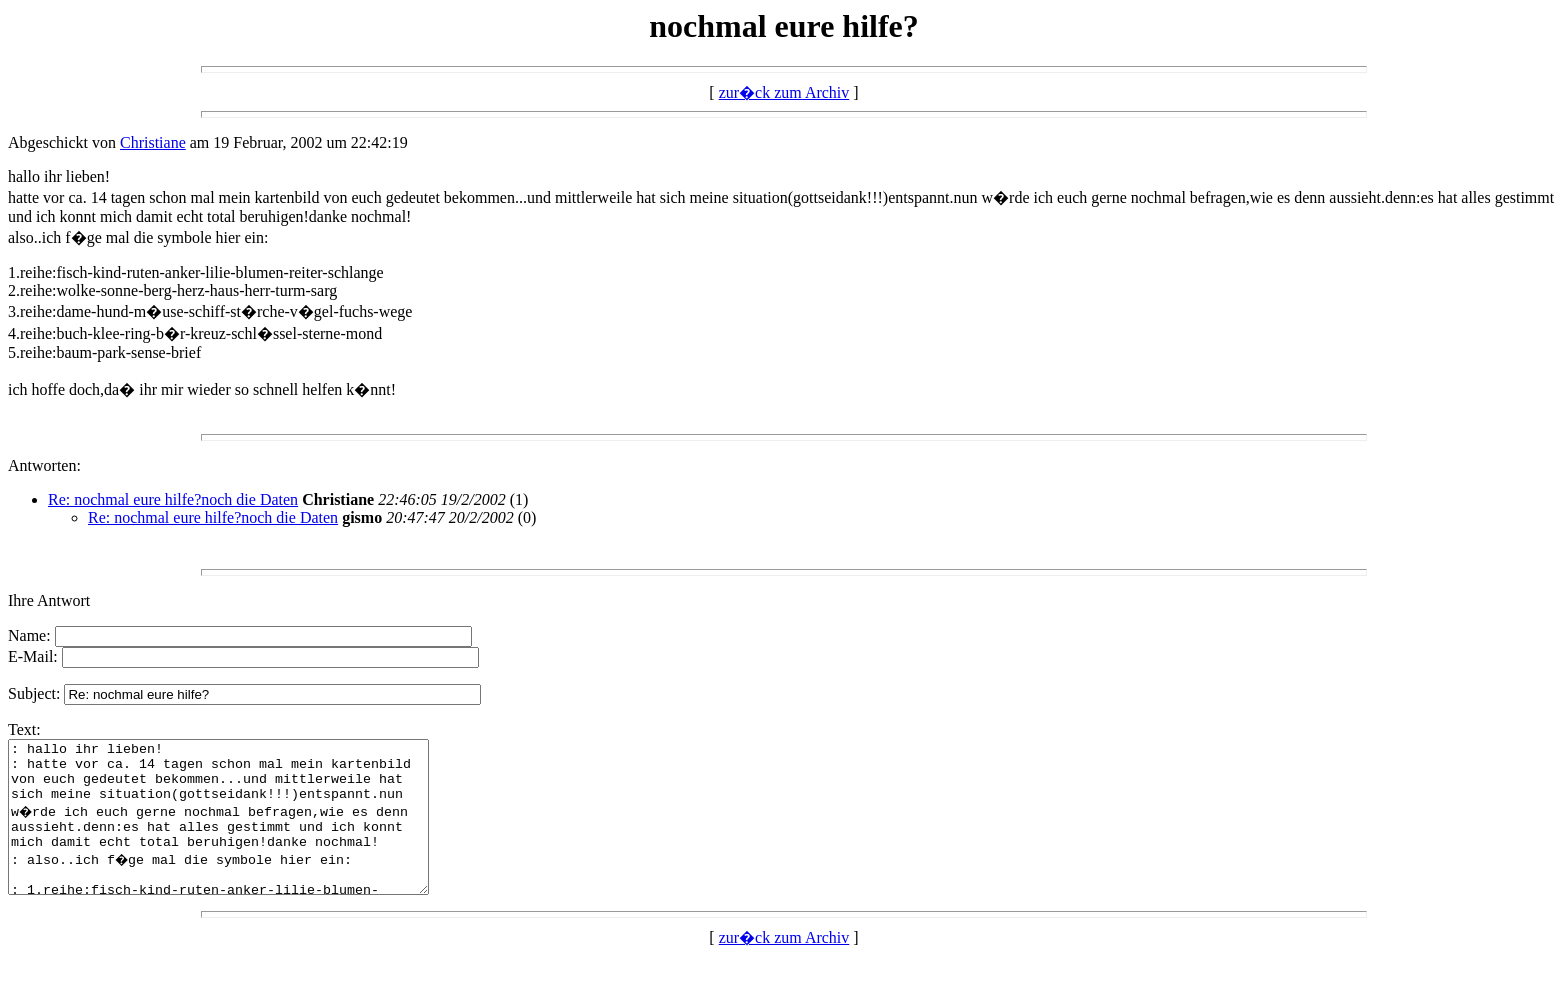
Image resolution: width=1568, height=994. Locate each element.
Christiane (153, 142)
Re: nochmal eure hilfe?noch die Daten (173, 499)
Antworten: (44, 465)
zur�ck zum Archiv (784, 92)
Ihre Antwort (49, 600)
